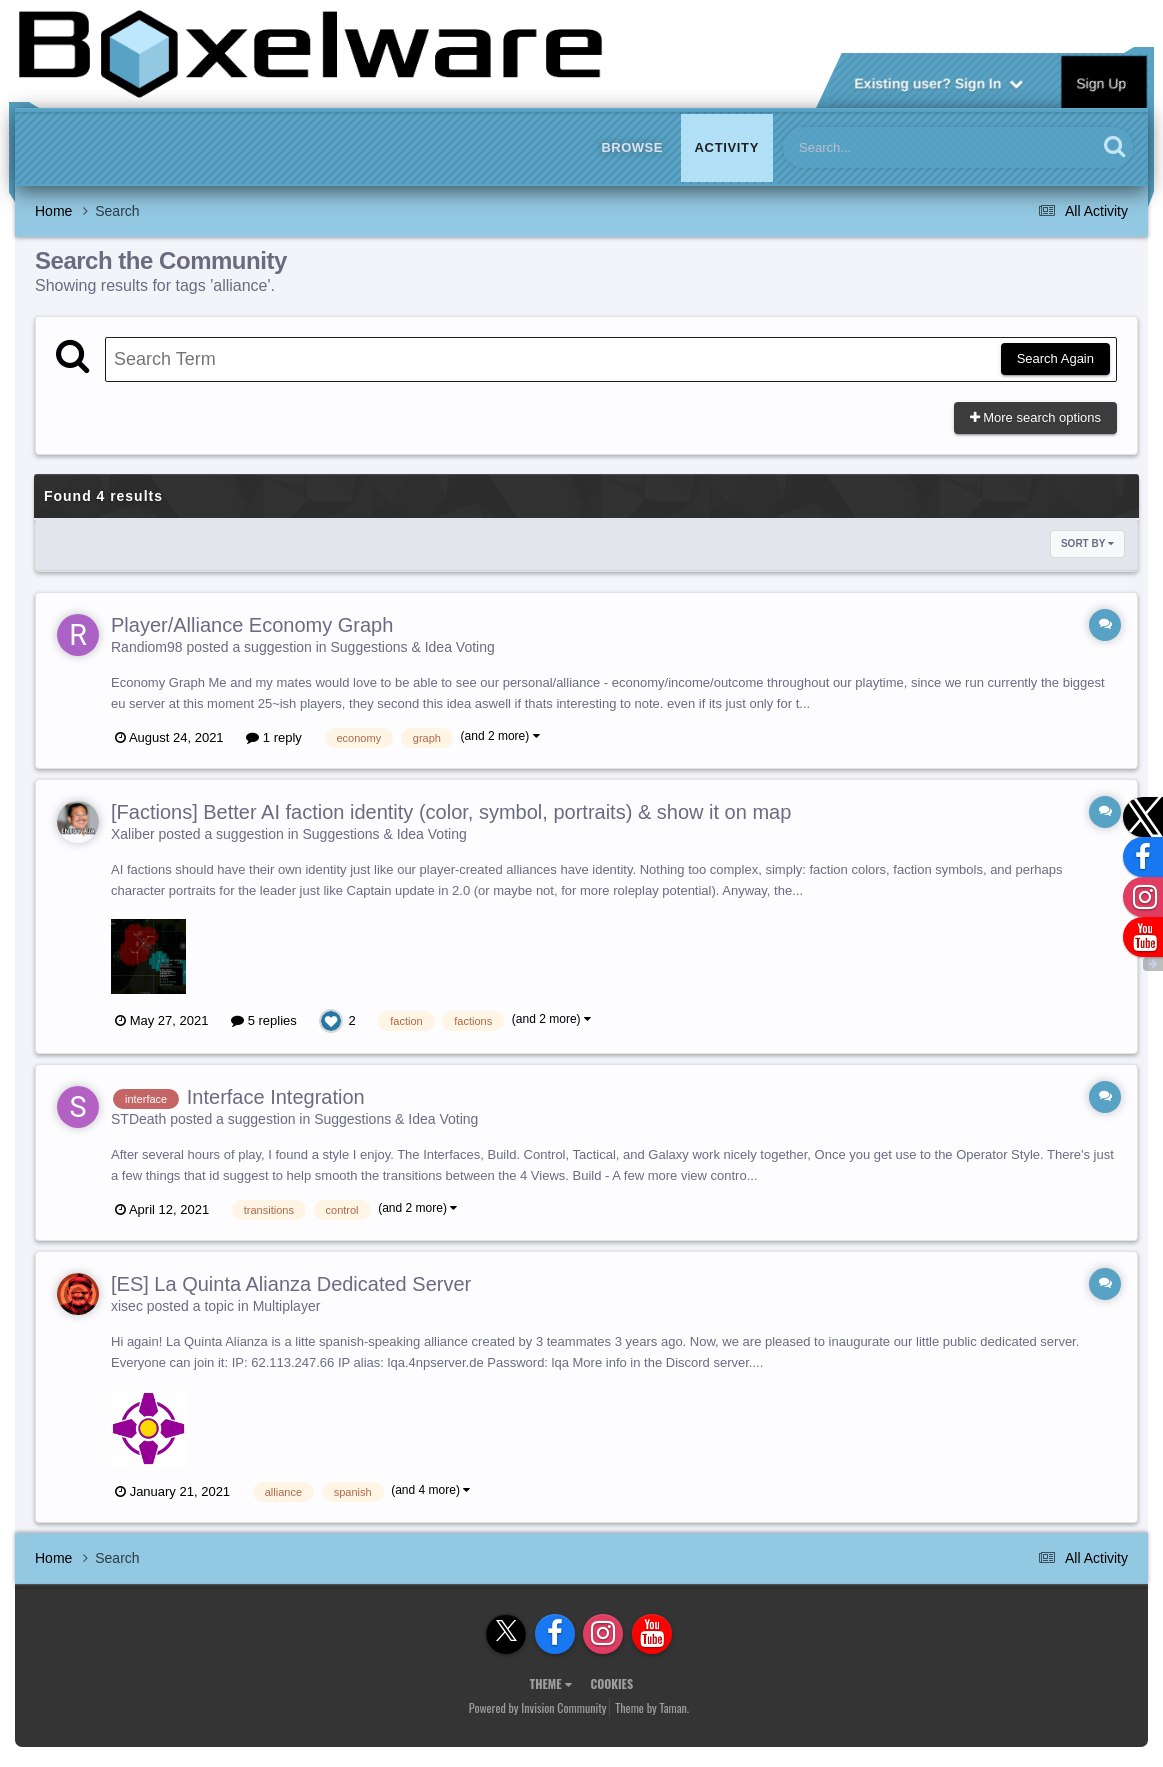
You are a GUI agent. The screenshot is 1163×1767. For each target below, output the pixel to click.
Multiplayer (287, 1306)
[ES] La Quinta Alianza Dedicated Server (291, 1284)
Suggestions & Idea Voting (413, 647)
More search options (1035, 417)
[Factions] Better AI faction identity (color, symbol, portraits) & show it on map (451, 812)
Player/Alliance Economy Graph (252, 625)
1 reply (274, 737)
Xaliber (133, 834)
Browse (632, 147)
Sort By (1087, 543)
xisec (127, 1306)
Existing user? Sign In (938, 82)
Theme (551, 1683)
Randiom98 (147, 647)
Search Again (1055, 358)
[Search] (888, 147)
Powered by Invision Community (538, 1707)
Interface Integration (276, 1097)
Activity (727, 147)
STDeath (138, 1119)
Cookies (611, 1683)
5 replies (264, 1020)
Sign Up (1102, 82)
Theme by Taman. (652, 1707)
